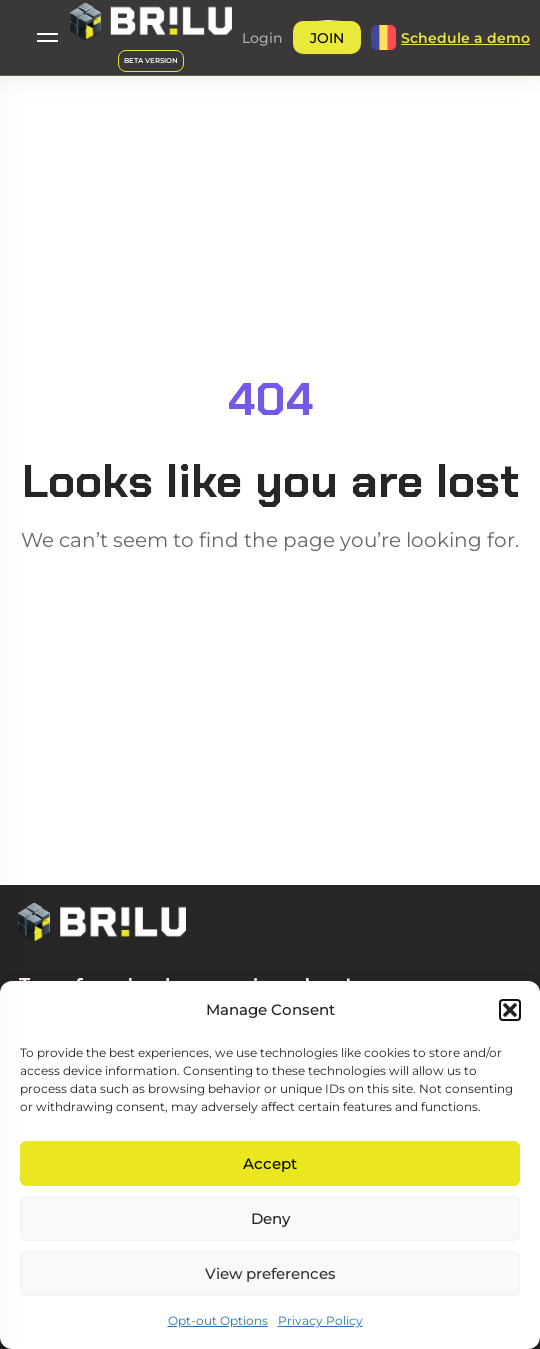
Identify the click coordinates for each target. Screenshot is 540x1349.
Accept (270, 1163)
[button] (510, 1010)
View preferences (270, 1273)
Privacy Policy (320, 1320)
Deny (270, 1218)
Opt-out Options (218, 1320)
